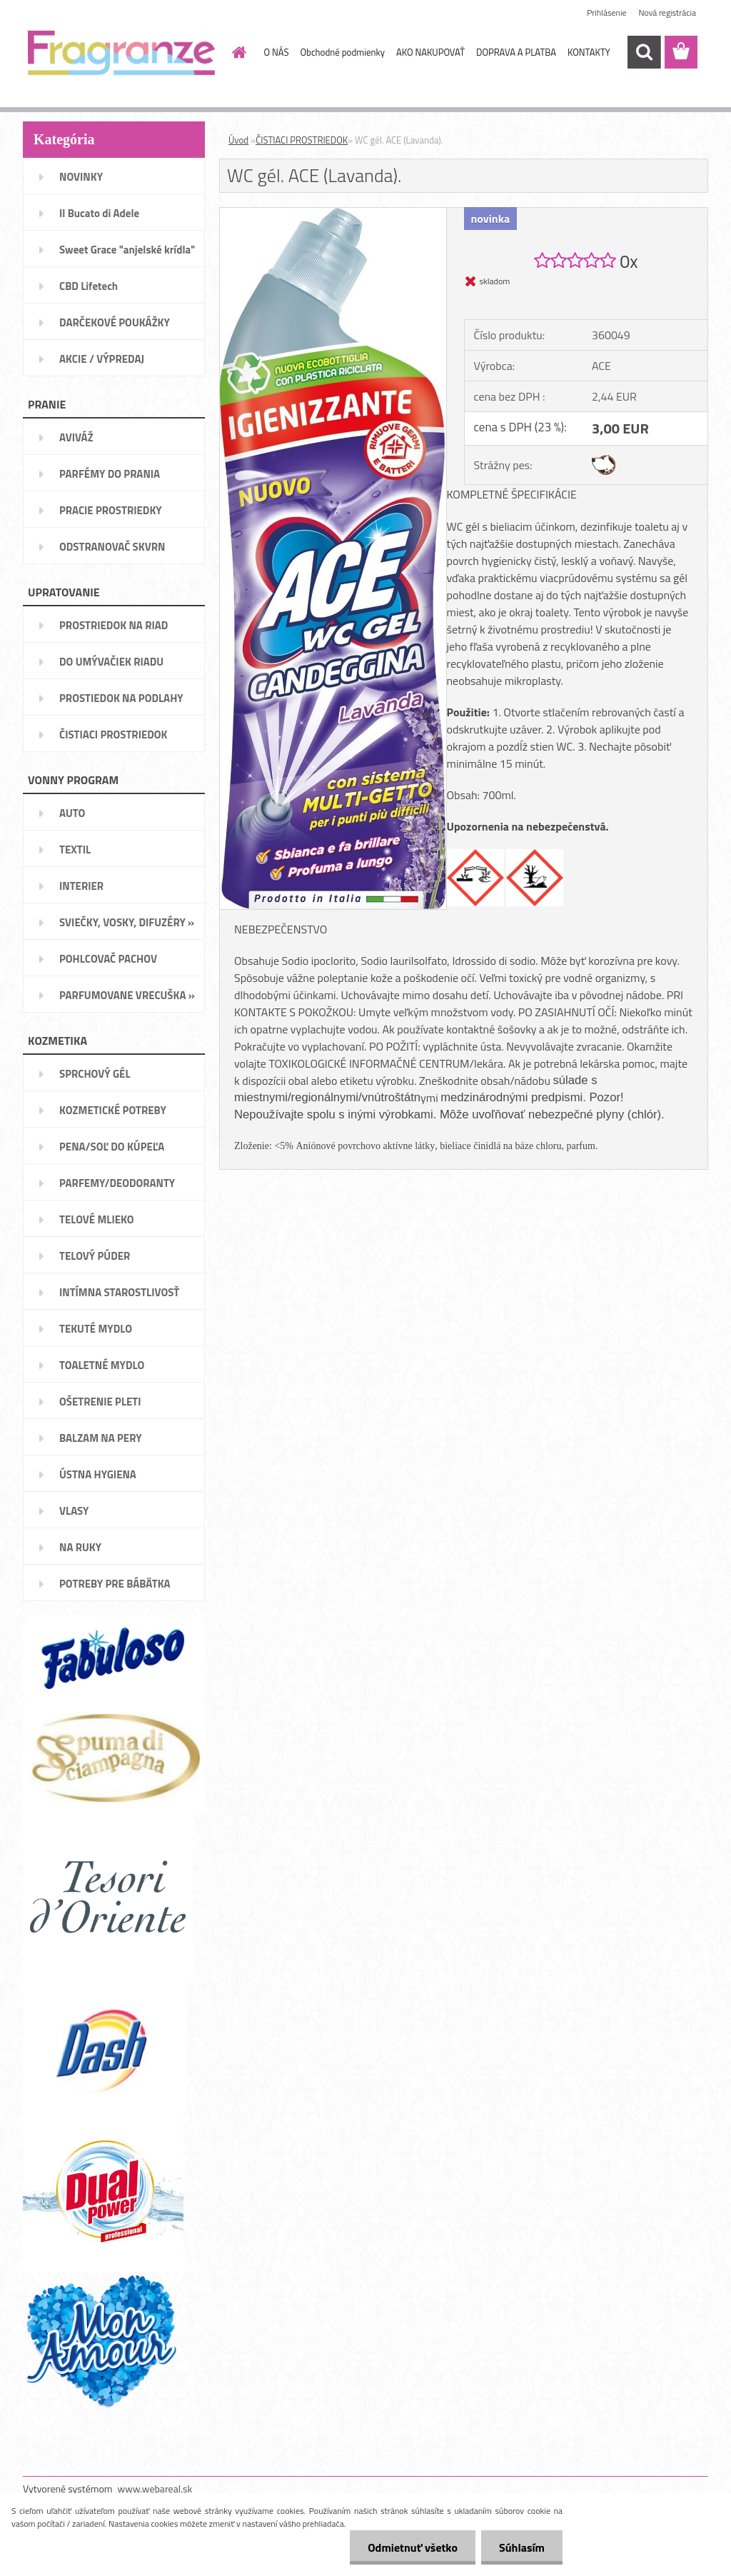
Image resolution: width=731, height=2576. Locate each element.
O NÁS (276, 52)
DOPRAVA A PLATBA (516, 52)
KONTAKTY (589, 52)
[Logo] (121, 53)
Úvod (238, 140)
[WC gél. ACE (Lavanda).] (333, 213)
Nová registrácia (667, 12)
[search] (643, 52)
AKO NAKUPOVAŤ (430, 52)
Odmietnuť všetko (413, 2547)
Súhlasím (522, 2547)
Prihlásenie (606, 12)
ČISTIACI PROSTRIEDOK (302, 140)
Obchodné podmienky (342, 52)
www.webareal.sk (155, 2488)
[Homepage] (237, 52)
